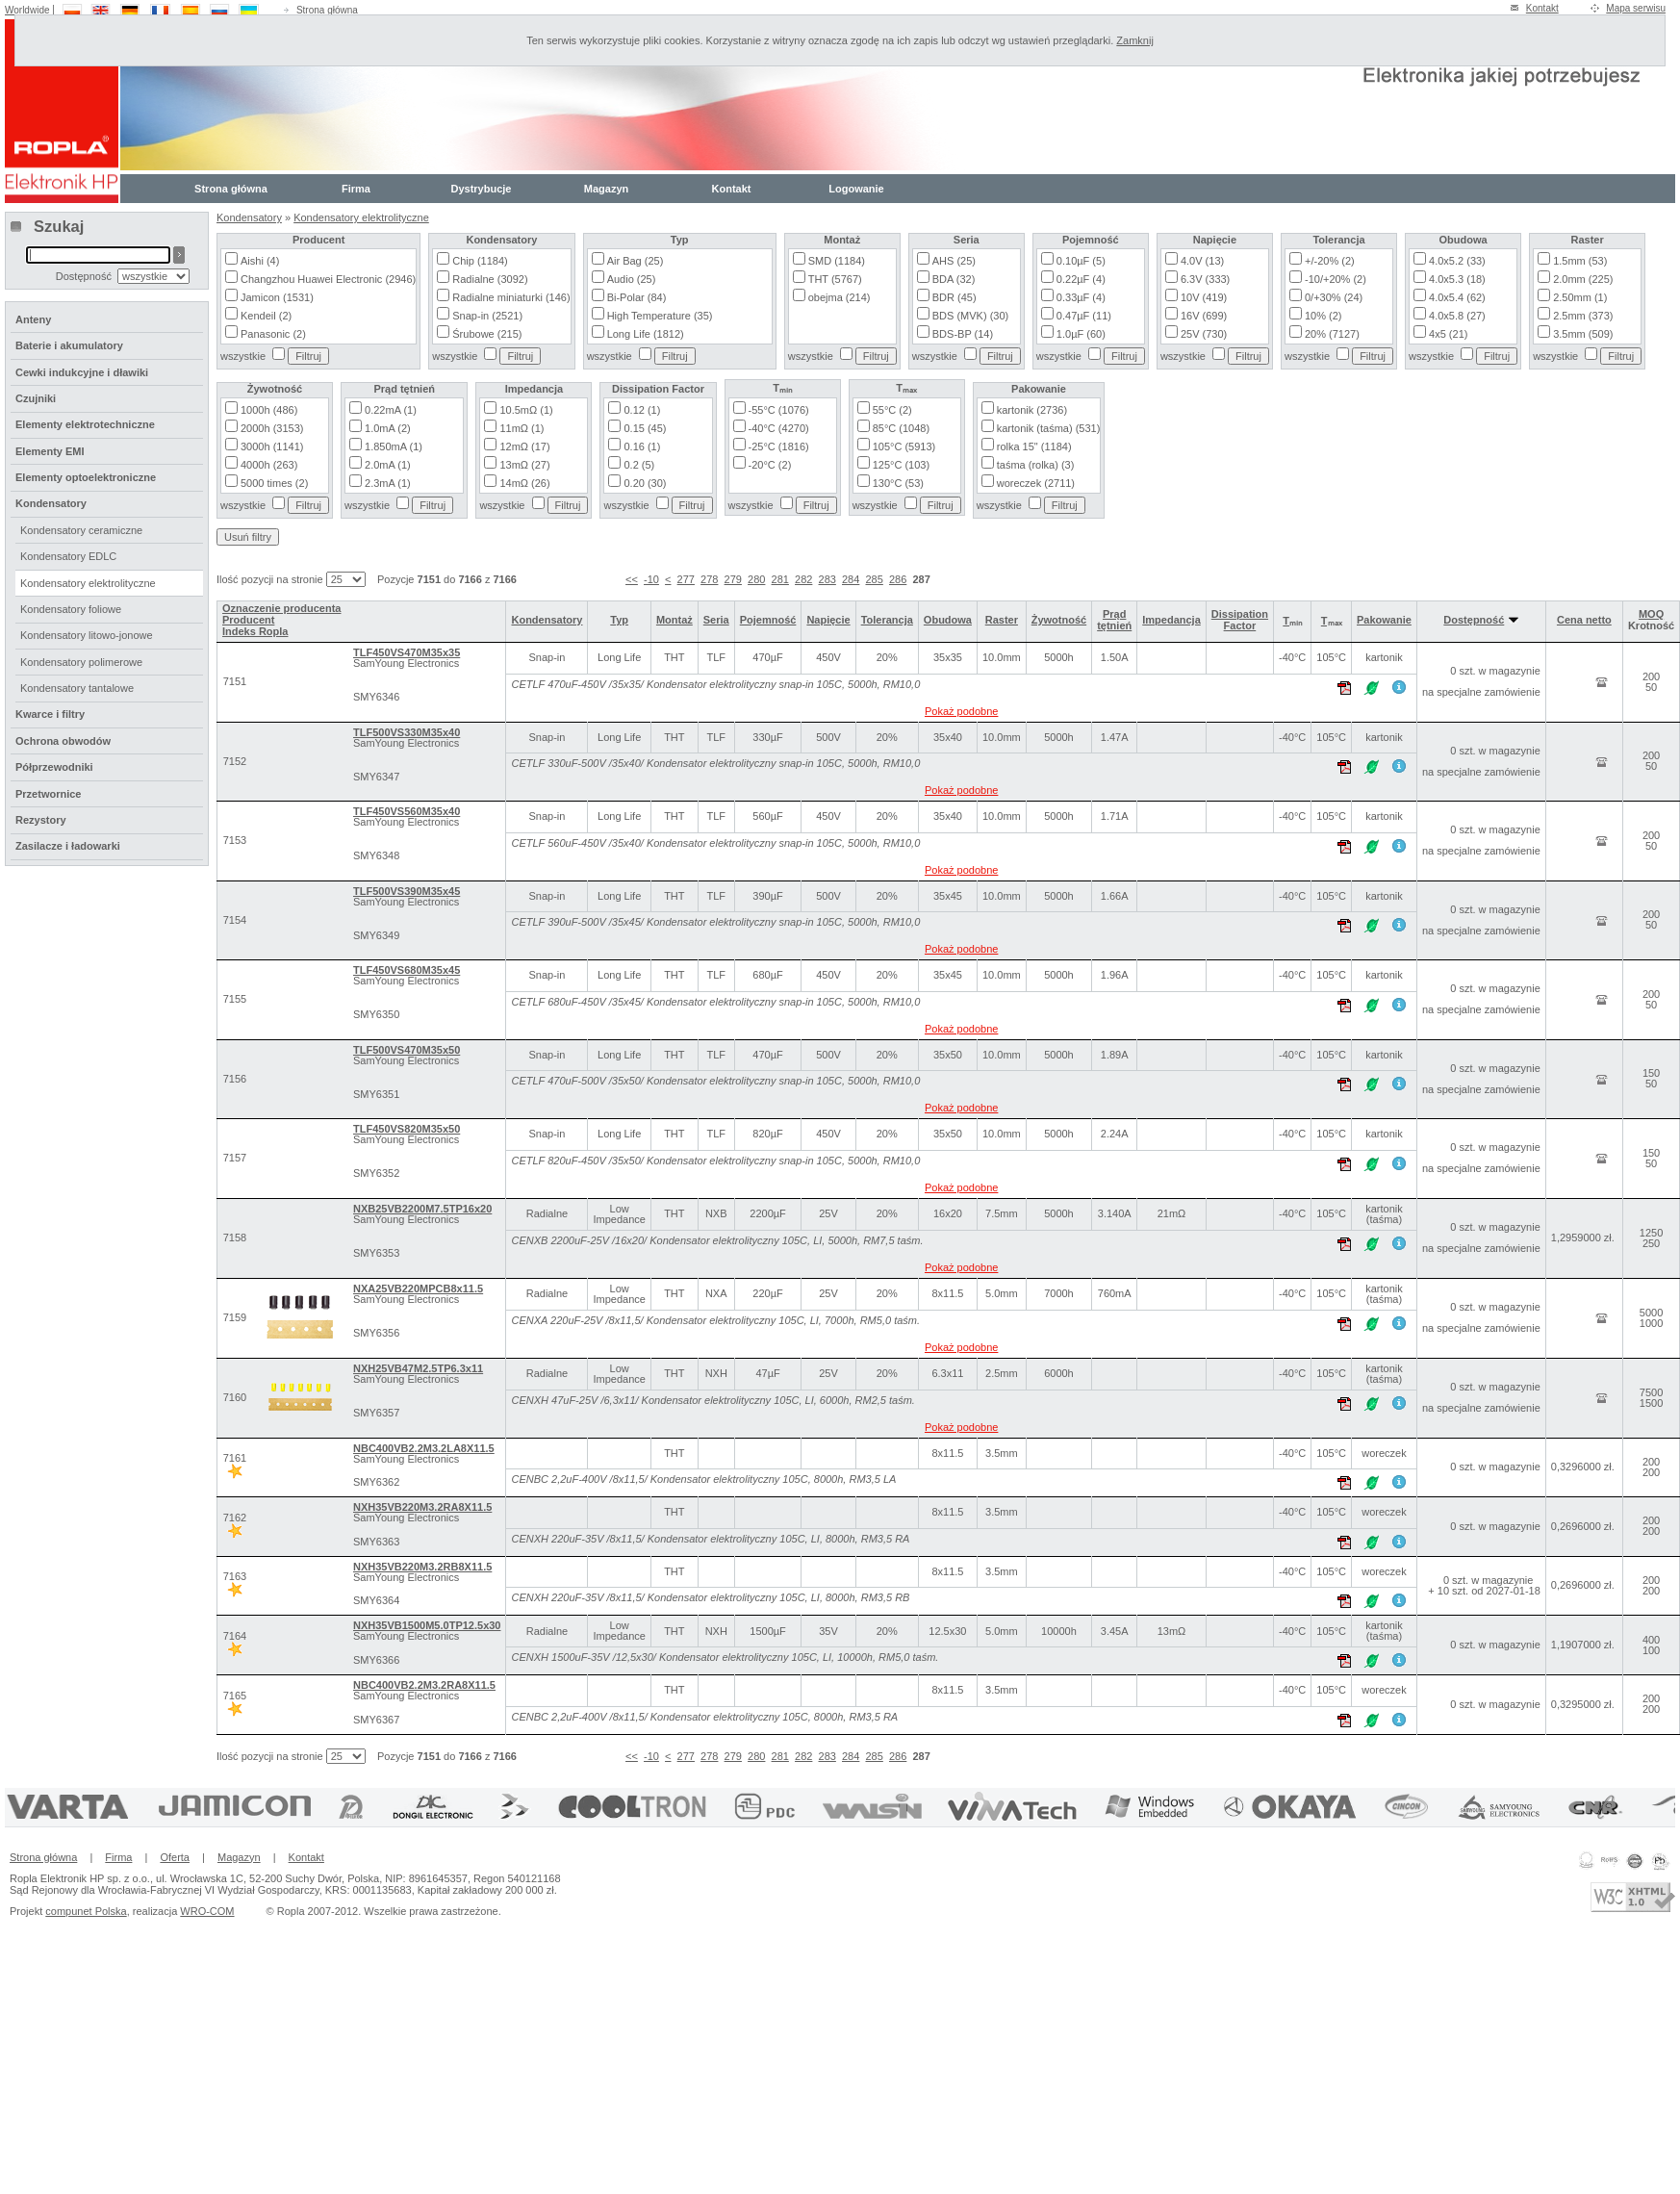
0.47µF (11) (1083, 315)
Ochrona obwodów (63, 741)
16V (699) (1204, 315)
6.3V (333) (1205, 279)
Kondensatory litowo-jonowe (86, 635)
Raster (1001, 619)
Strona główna (327, 10)
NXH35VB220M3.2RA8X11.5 (422, 1507)
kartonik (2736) (1032, 410)
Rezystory (40, 820)
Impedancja (1171, 619)
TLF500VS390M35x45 (406, 891)
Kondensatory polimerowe (81, 662)
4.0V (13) (1202, 261)
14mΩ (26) (524, 483)
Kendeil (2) (266, 315)
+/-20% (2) (1330, 261)
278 (709, 579)
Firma (356, 188)
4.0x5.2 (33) (1457, 261)
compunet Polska (85, 1911)
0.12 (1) (642, 410)
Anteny (33, 319)
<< (631, 579)
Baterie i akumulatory (69, 345)
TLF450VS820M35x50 (406, 1129)
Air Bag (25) (635, 261)
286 (897, 579)
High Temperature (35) (660, 315)
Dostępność (1480, 619)
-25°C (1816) (779, 446)
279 (733, 579)
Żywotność (1058, 619)
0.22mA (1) (391, 410)
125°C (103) (901, 465)
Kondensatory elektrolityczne (361, 217)
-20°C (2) (770, 465)
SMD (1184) (836, 261)
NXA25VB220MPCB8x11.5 (418, 1288)
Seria (716, 619)
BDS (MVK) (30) (970, 315)
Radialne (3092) (489, 279)
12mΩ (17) (524, 446)
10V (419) (1204, 297)
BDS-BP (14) (962, 334)
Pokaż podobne (961, 711)
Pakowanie (1384, 619)
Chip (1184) (479, 261)
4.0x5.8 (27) (1457, 315)
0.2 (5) (639, 465)
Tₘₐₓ (1331, 620)
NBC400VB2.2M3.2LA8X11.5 (424, 1448)
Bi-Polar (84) (637, 297)
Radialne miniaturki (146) (511, 297)
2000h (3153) (272, 428)
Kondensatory (249, 217)
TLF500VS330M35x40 (406, 732)
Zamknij (1135, 40)
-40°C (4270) (779, 428)
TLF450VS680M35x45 (406, 970)
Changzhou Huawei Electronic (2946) (328, 279)
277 (686, 579)
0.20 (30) (645, 483)
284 (850, 579)
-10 (651, 579)
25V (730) (1204, 334)
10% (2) (1323, 315)
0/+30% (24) (1333, 297)
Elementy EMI (50, 451)
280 (756, 579)
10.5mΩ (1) (525, 410)
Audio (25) (631, 279)
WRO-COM (207, 1911)
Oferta (175, 1857)
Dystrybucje (481, 188)
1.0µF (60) (1081, 334)
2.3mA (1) (388, 483)
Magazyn (606, 188)
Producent (248, 619)
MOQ (1651, 614)
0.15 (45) (645, 428)
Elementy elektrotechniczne (85, 424)
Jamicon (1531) (277, 297)
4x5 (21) (1448, 334)
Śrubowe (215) (487, 334)
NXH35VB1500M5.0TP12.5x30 (426, 1625)
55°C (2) (892, 410)
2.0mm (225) (1583, 279)
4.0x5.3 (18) (1457, 279)
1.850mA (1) (393, 446)
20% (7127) (1332, 334)
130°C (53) (898, 483)
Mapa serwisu (1636, 8)
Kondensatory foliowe (70, 609)
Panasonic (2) (273, 334)
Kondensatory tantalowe (77, 688)
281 (780, 579)
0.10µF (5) (1081, 261)
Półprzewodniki (54, 767)
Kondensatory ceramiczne (81, 530)
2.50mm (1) (1580, 297)
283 (827, 579)
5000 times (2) (274, 483)
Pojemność (768, 619)
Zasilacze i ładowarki (67, 846)
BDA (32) (954, 279)
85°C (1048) (901, 428)
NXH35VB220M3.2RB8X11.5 (422, 1566)
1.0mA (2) (388, 428)
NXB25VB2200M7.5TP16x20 (422, 1208)
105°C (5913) (904, 446)
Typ (619, 619)
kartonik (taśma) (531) (1049, 428)
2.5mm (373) (1583, 315)
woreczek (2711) (1036, 483)
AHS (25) (954, 261)
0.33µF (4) (1081, 297)
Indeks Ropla (255, 631)
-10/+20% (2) (1335, 279)
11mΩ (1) (521, 428)
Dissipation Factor (1239, 619)
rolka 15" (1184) (1034, 446)
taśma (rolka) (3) (1036, 465)
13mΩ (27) (524, 465)
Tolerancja (887, 619)
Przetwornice (48, 794)
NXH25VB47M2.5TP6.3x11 (418, 1368)
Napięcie (828, 619)
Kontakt (1542, 8)
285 (873, 579)
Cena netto (1584, 619)
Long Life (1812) (645, 334)
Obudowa (948, 619)
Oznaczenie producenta (281, 608)
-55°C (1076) (779, 410)
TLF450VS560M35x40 (406, 811)
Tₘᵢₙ (1292, 620)
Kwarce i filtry (50, 714)
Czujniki (35, 398)
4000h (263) (269, 465)
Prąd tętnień (1114, 619)
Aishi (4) (260, 261)
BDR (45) (954, 297)
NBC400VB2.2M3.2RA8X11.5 (424, 1685)
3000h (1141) (272, 446)
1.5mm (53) (1580, 261)
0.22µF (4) (1081, 279)
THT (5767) (835, 279)
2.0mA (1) (388, 465)
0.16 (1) (642, 446)
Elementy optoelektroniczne (85, 477)
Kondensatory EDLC (68, 556)
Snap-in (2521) (487, 315)
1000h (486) (269, 410)
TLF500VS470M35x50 (406, 1050)
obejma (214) (839, 297)
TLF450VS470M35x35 (406, 652)
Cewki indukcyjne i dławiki (81, 372)
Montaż (674, 619)
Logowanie (855, 188)
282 (803, 579)
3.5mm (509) (1583, 334)
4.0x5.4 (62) (1457, 297)
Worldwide (27, 10)
